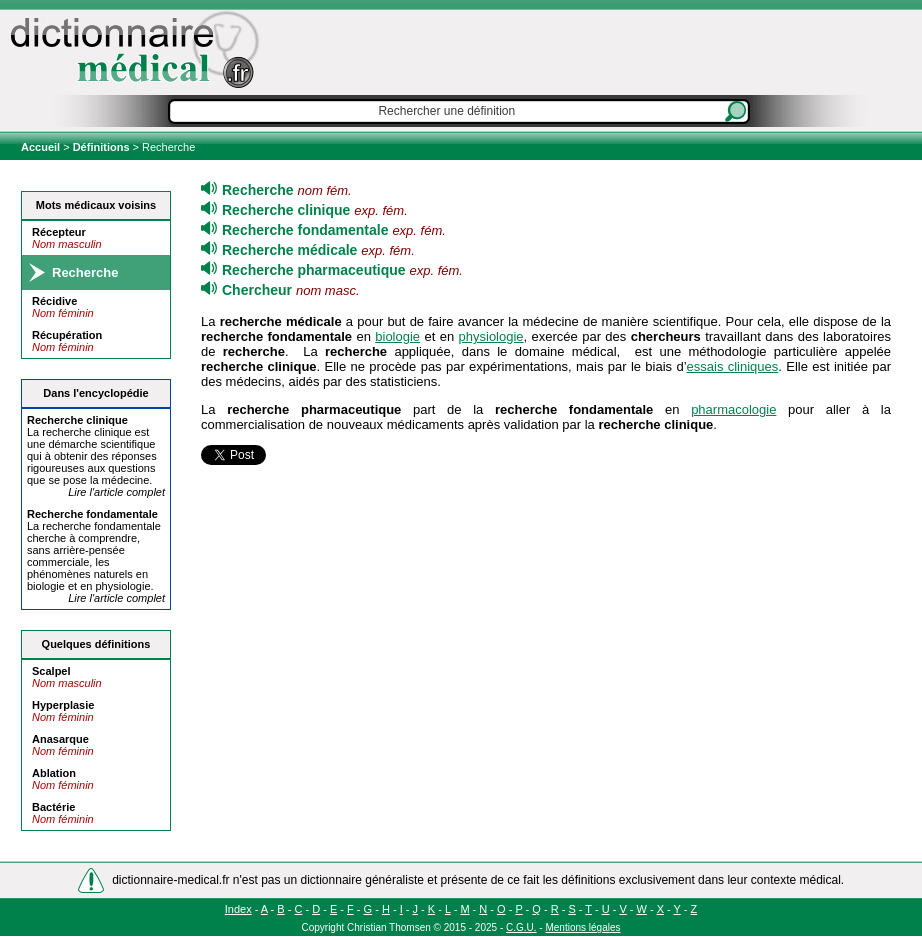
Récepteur (59, 232)
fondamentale (92, 514)
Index (238, 909)
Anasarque (60, 739)
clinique (77, 420)
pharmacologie (733, 409)
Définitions (101, 147)
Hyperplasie (63, 705)
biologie (397, 336)
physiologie (491, 336)
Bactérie (53, 807)
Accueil (42, 147)
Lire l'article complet (116, 492)
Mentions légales (582, 927)
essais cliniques (733, 366)
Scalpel (51, 671)
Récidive (54, 301)
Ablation (54, 773)
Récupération (67, 335)
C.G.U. (521, 927)
